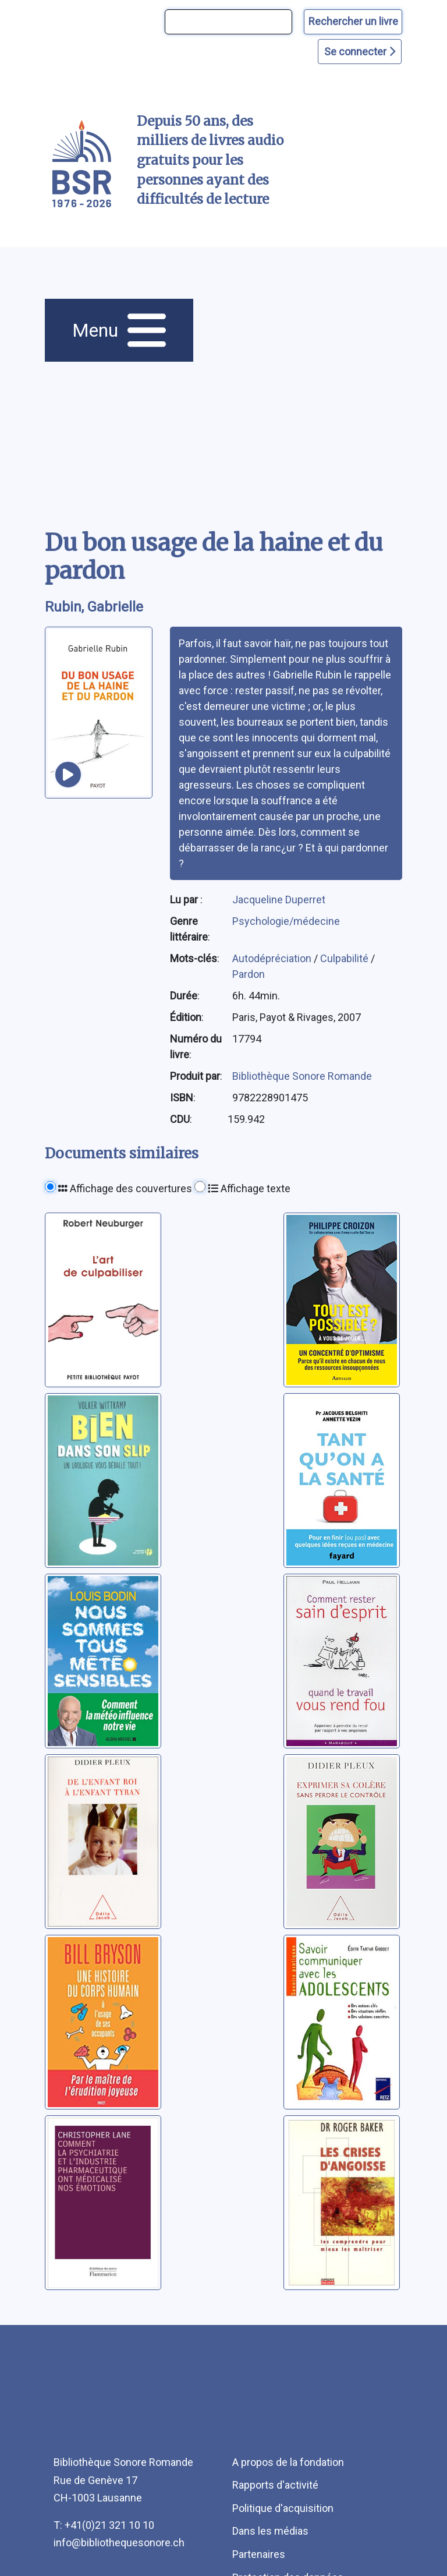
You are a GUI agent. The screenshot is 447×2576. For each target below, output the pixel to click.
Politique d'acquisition (283, 2508)
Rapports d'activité (275, 2485)
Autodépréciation (273, 958)
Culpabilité (345, 958)
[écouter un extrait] (68, 774)
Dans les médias (270, 2531)
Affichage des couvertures (125, 1188)
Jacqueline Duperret (278, 899)
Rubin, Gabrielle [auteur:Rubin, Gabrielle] (94, 607)
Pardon (248, 974)
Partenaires (258, 2554)
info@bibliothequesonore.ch (119, 2542)
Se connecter (359, 51)
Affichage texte (249, 1188)
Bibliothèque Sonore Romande (302, 1076)
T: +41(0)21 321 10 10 (104, 2525)
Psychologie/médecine (286, 921)
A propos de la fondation (288, 2462)
